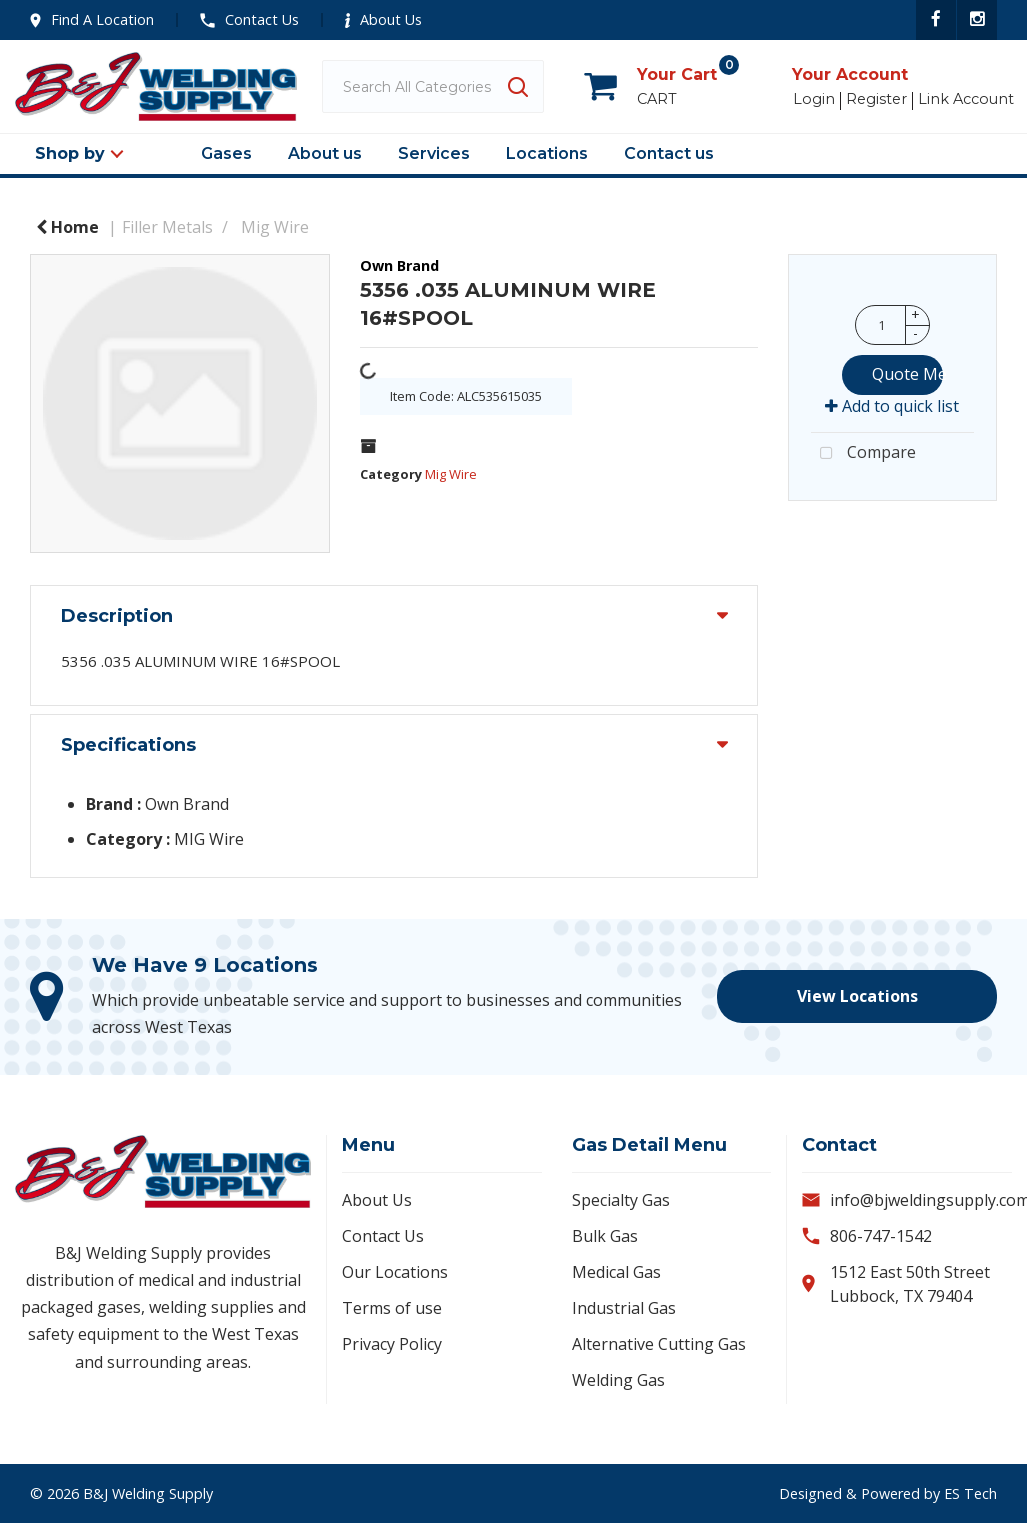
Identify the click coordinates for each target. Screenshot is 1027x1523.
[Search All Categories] (433, 86)
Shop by (70, 153)
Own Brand (399, 265)
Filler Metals (167, 227)
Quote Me (907, 374)
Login (814, 99)
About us (325, 153)
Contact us (669, 153)
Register (876, 99)
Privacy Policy (392, 1344)
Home (67, 227)
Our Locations (395, 1272)
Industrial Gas (624, 1308)
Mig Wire (275, 227)
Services (434, 153)
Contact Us (249, 19)
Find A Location (92, 19)
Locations (547, 153)
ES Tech (970, 1493)
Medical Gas (616, 1272)
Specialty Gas (621, 1200)
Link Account (966, 99)
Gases (226, 153)
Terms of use (392, 1308)
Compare (863, 454)
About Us (383, 19)
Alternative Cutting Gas (659, 1344)
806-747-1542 (881, 1236)
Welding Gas (618, 1380)
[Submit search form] (517, 86)
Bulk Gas (605, 1236)
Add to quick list (892, 406)
